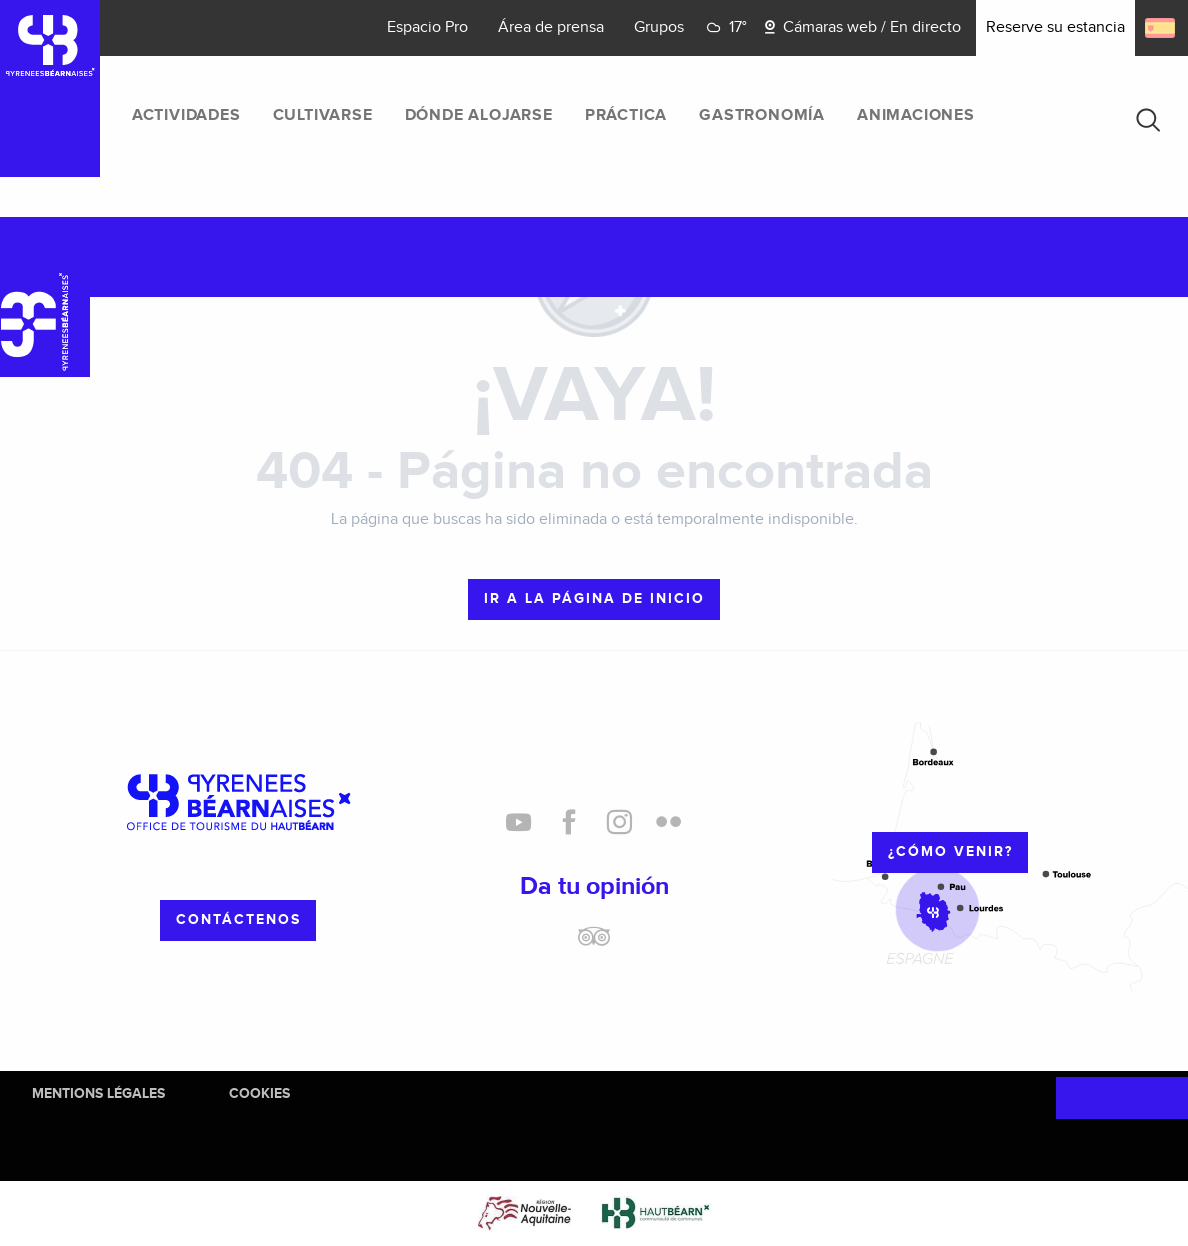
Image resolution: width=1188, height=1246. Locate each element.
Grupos (659, 27)
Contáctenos (238, 919)
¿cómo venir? (950, 851)
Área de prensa (551, 27)
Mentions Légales (98, 1093)
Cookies (259, 1093)
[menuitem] (186, 116)
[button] (1148, 120)
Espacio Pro (427, 27)
